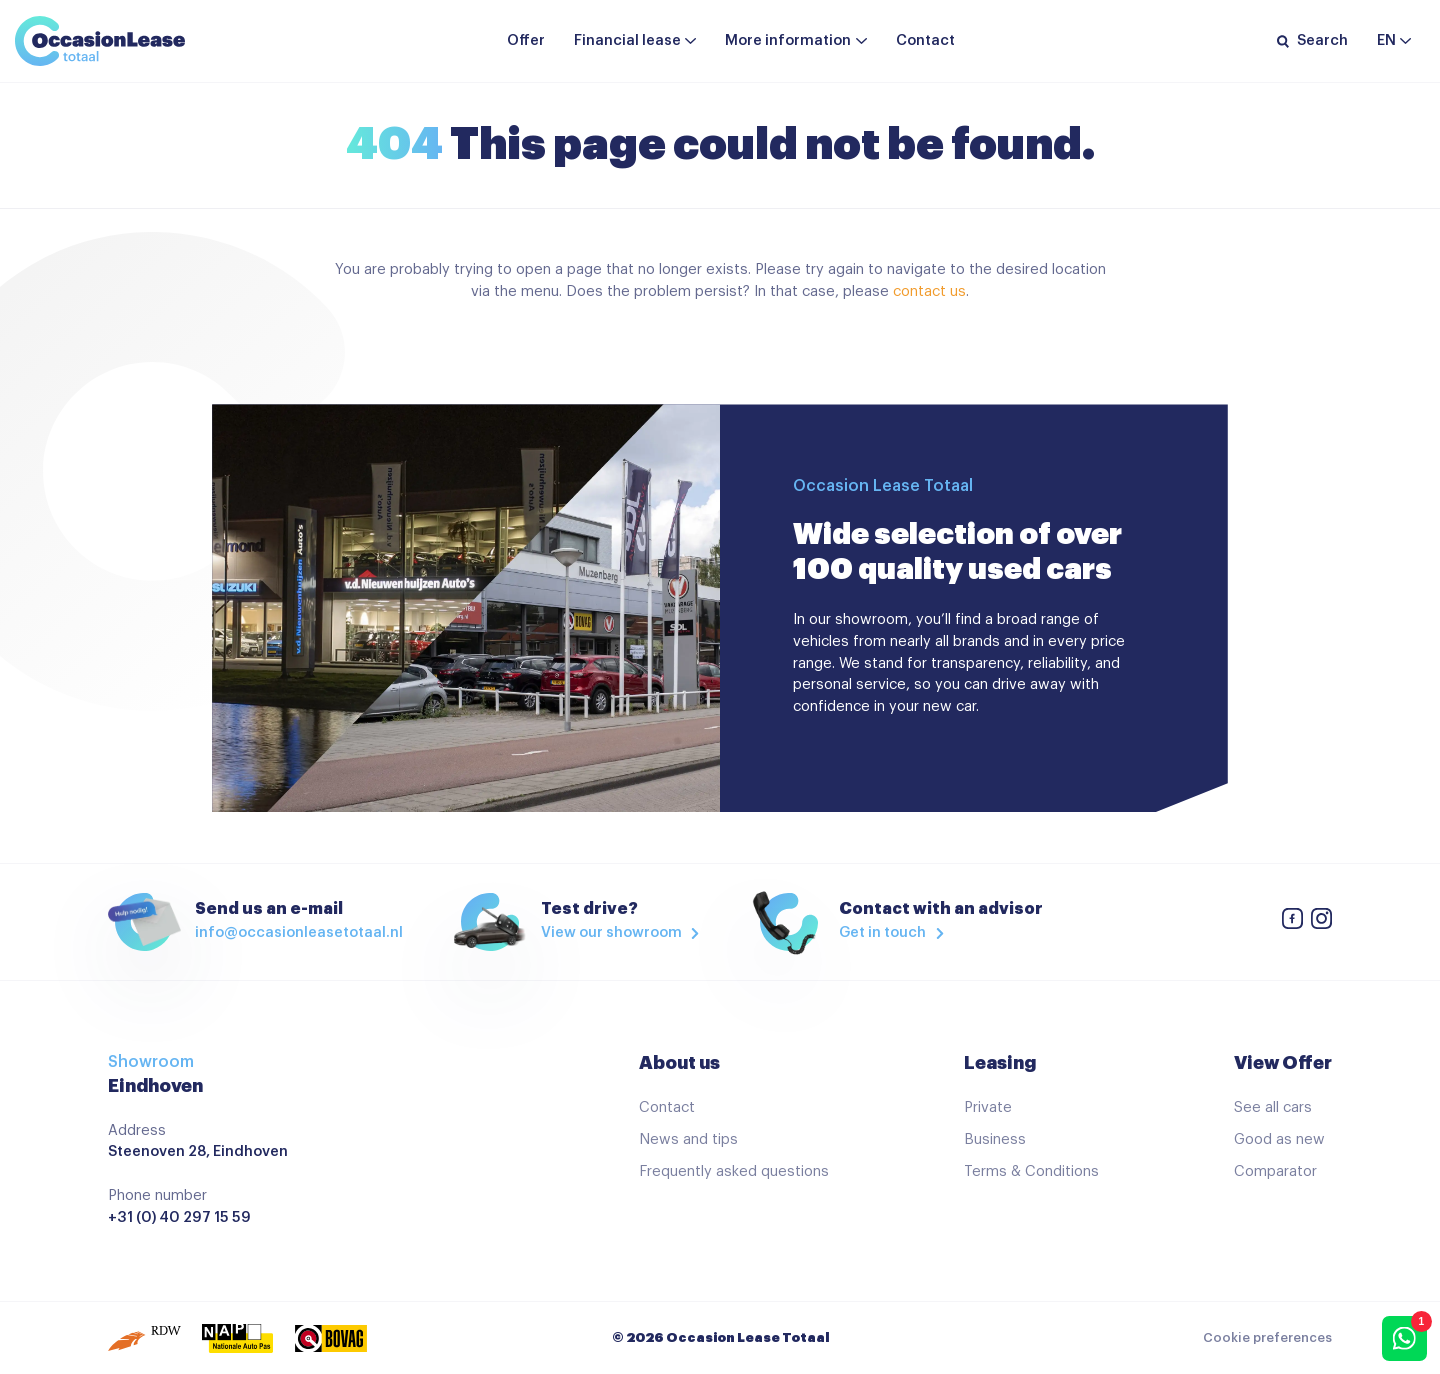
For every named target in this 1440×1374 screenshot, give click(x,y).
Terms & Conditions (1031, 1171)
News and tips (688, 1139)
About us (679, 1063)
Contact (925, 40)
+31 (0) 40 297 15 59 (179, 1217)
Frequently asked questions (734, 1171)
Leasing (1000, 1063)
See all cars (1273, 1107)
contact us (929, 291)
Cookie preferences (1267, 1338)
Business (995, 1139)
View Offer (1283, 1063)
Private (988, 1107)
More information (788, 40)
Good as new (1279, 1139)
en (1386, 40)
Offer (526, 40)
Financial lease (627, 40)
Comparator (1275, 1171)
